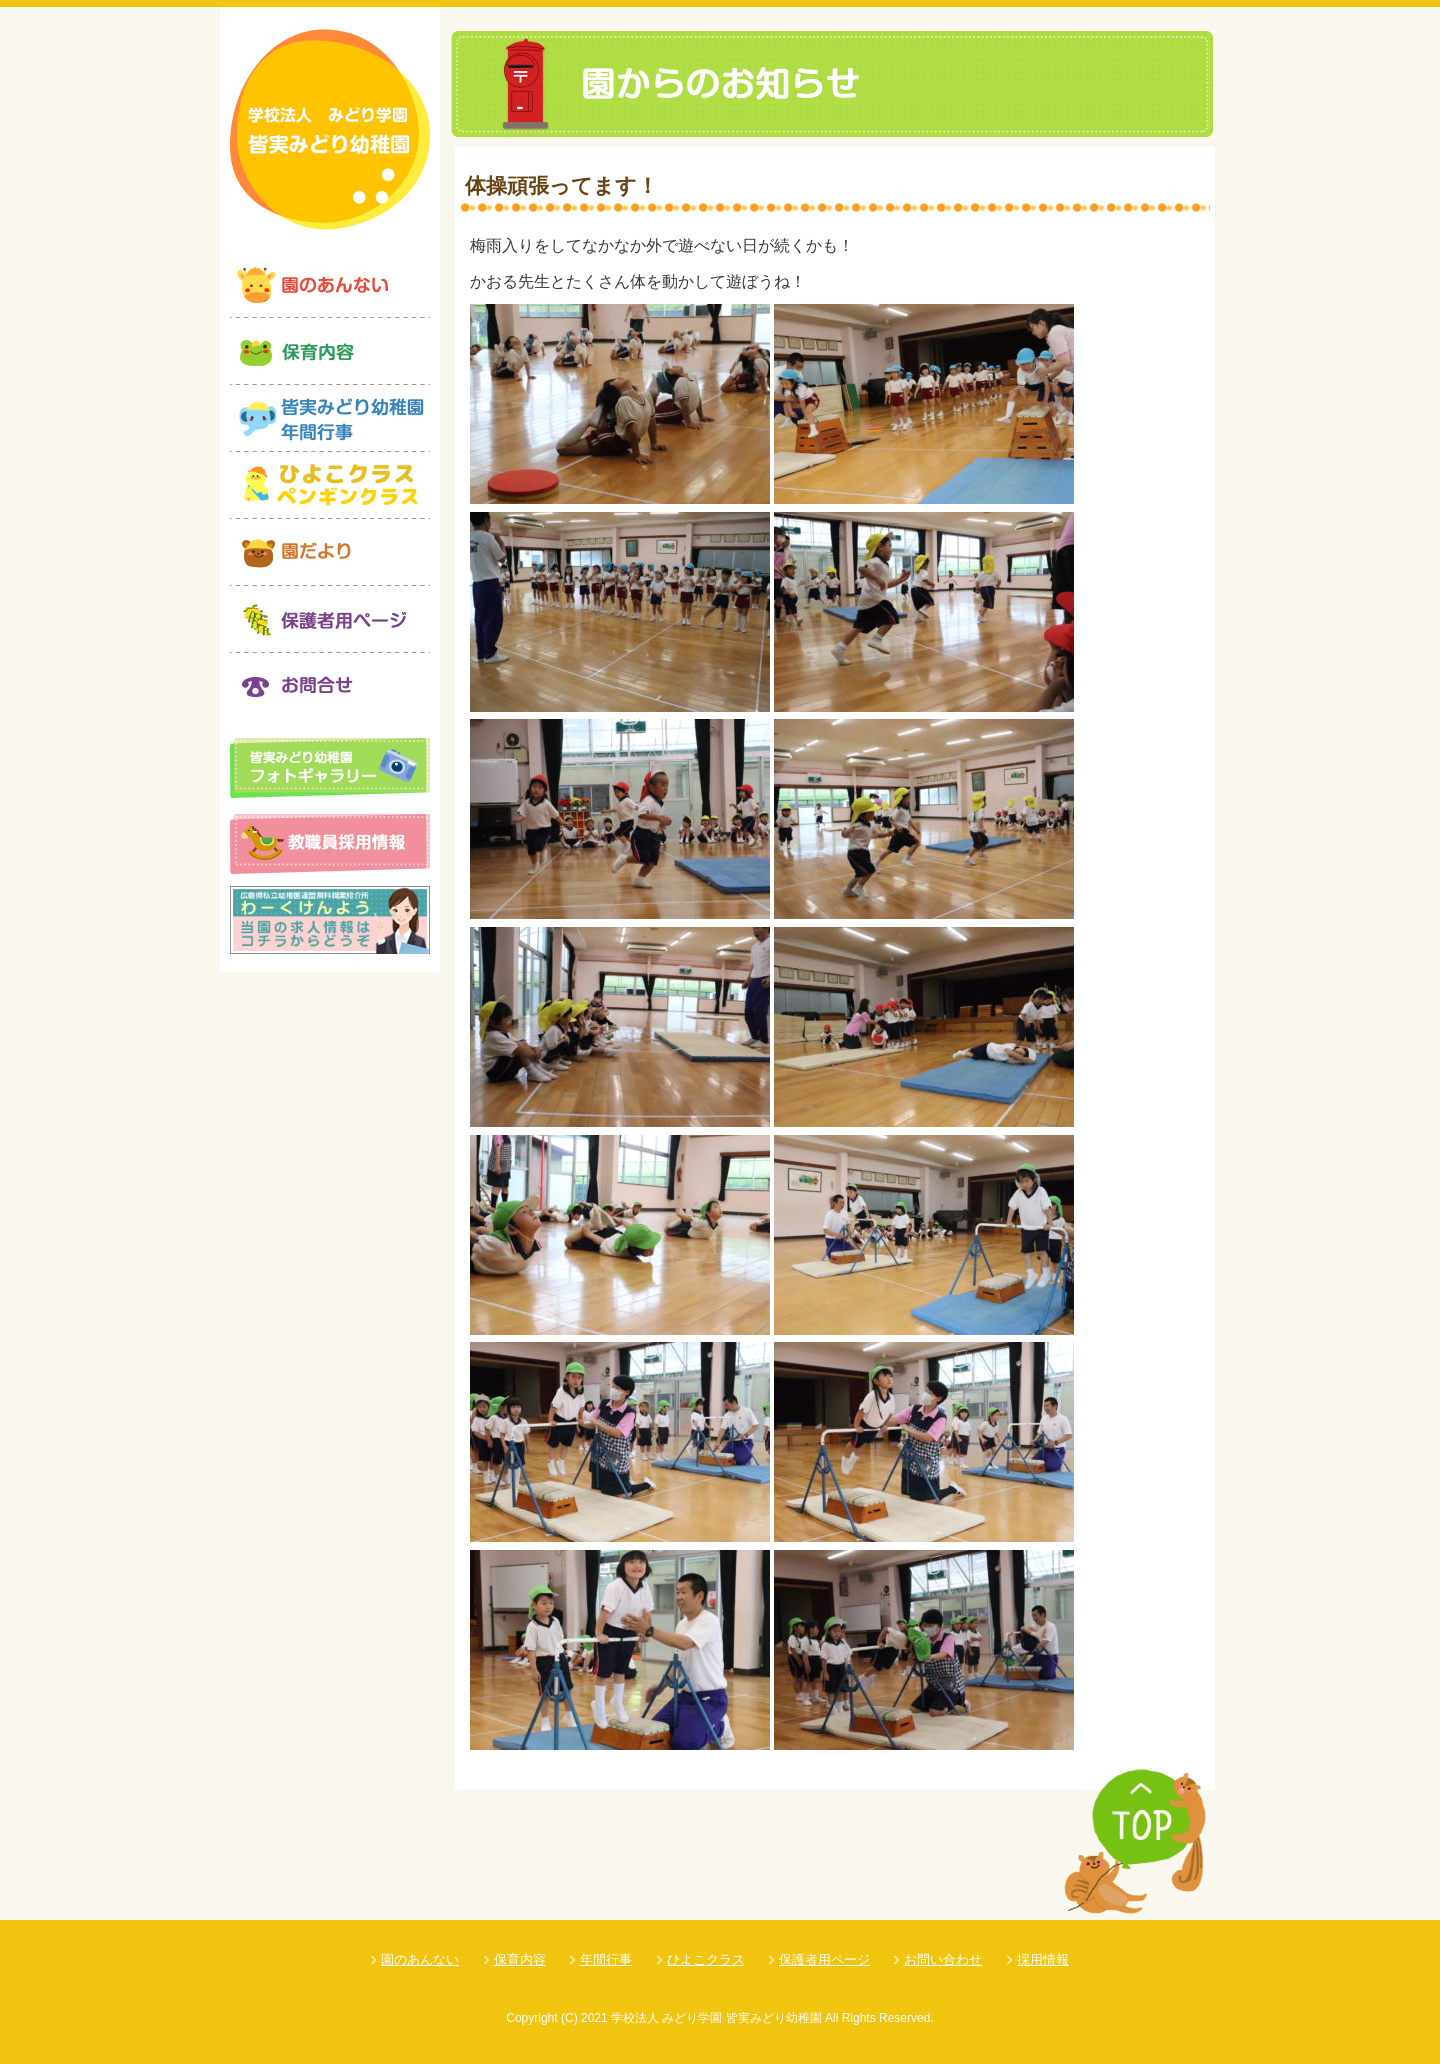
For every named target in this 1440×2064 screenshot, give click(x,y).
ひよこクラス (706, 1959)
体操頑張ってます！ (561, 185)
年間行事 (606, 1959)
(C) (569, 2018)
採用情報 (1043, 1959)
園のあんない (420, 1959)
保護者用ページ (824, 1959)
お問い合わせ (943, 1959)
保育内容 (520, 1959)
